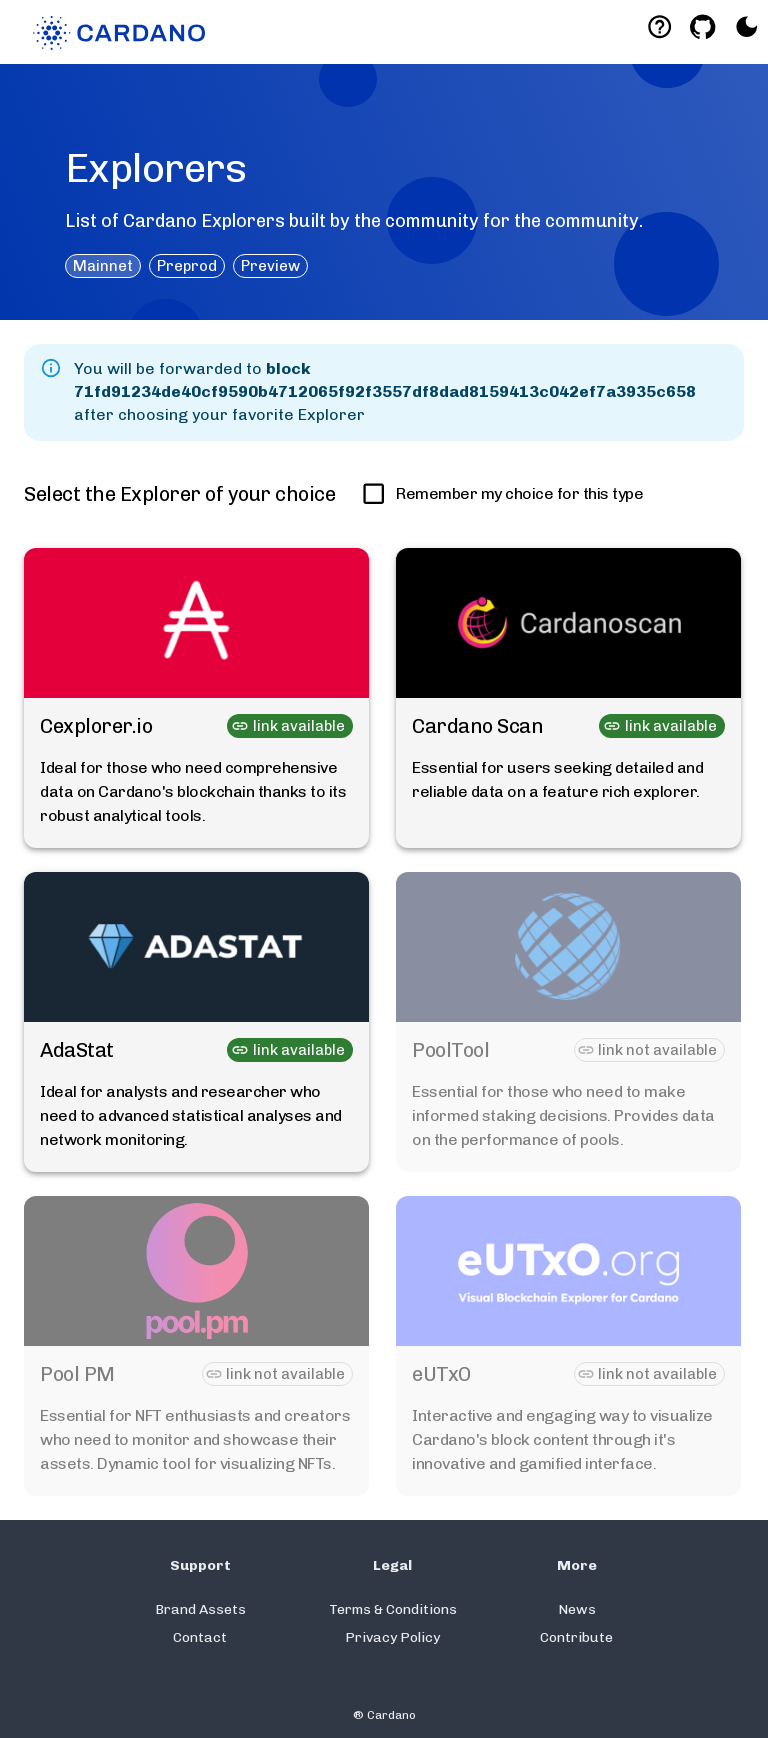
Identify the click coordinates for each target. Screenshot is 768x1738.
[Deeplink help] (659, 26)
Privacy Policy (392, 1637)
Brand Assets (200, 1609)
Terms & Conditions (393, 1609)
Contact (200, 1637)
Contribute (576, 1637)
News (577, 1609)
